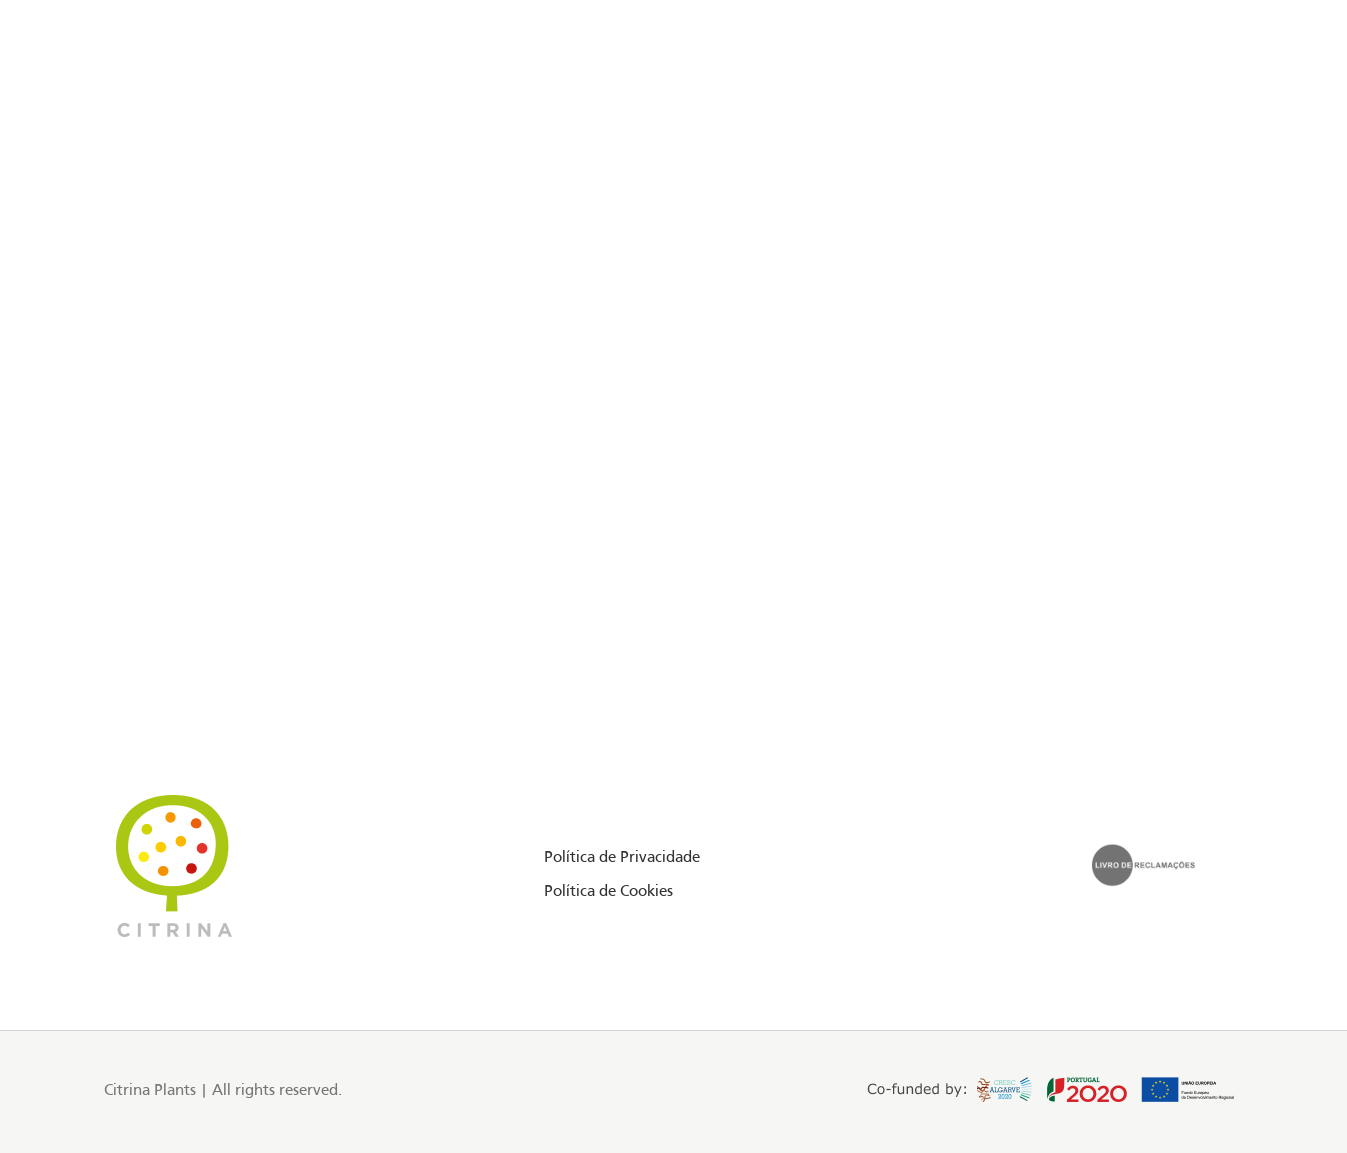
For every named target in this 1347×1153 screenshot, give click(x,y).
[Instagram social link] (100, 104)
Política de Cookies (608, 892)
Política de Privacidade (622, 858)
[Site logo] (674, 104)
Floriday (179, 103)
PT (1209, 103)
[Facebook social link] (75, 104)
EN (1187, 103)
